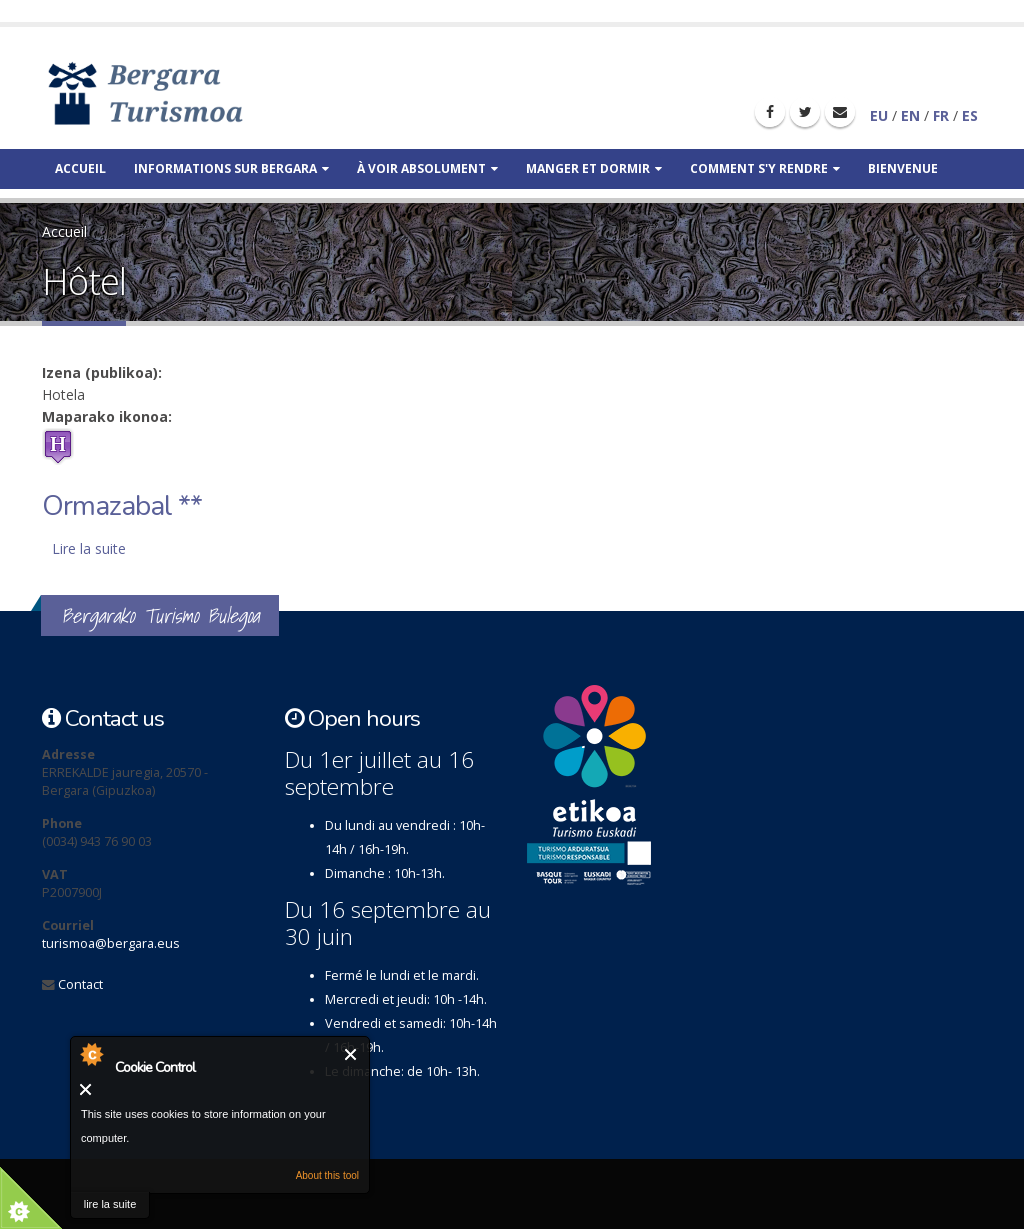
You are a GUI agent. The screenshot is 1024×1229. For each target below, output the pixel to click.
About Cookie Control (91, 1054)
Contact (80, 984)
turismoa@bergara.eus (111, 943)
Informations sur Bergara (231, 168)
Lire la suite (89, 548)
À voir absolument (427, 168)
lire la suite (110, 1204)
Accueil (80, 168)
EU (879, 115)
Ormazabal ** (122, 506)
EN (910, 115)
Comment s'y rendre (765, 168)
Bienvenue (903, 168)
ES (970, 115)
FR (941, 115)
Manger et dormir (594, 168)
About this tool (327, 1175)
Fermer (351, 1054)
